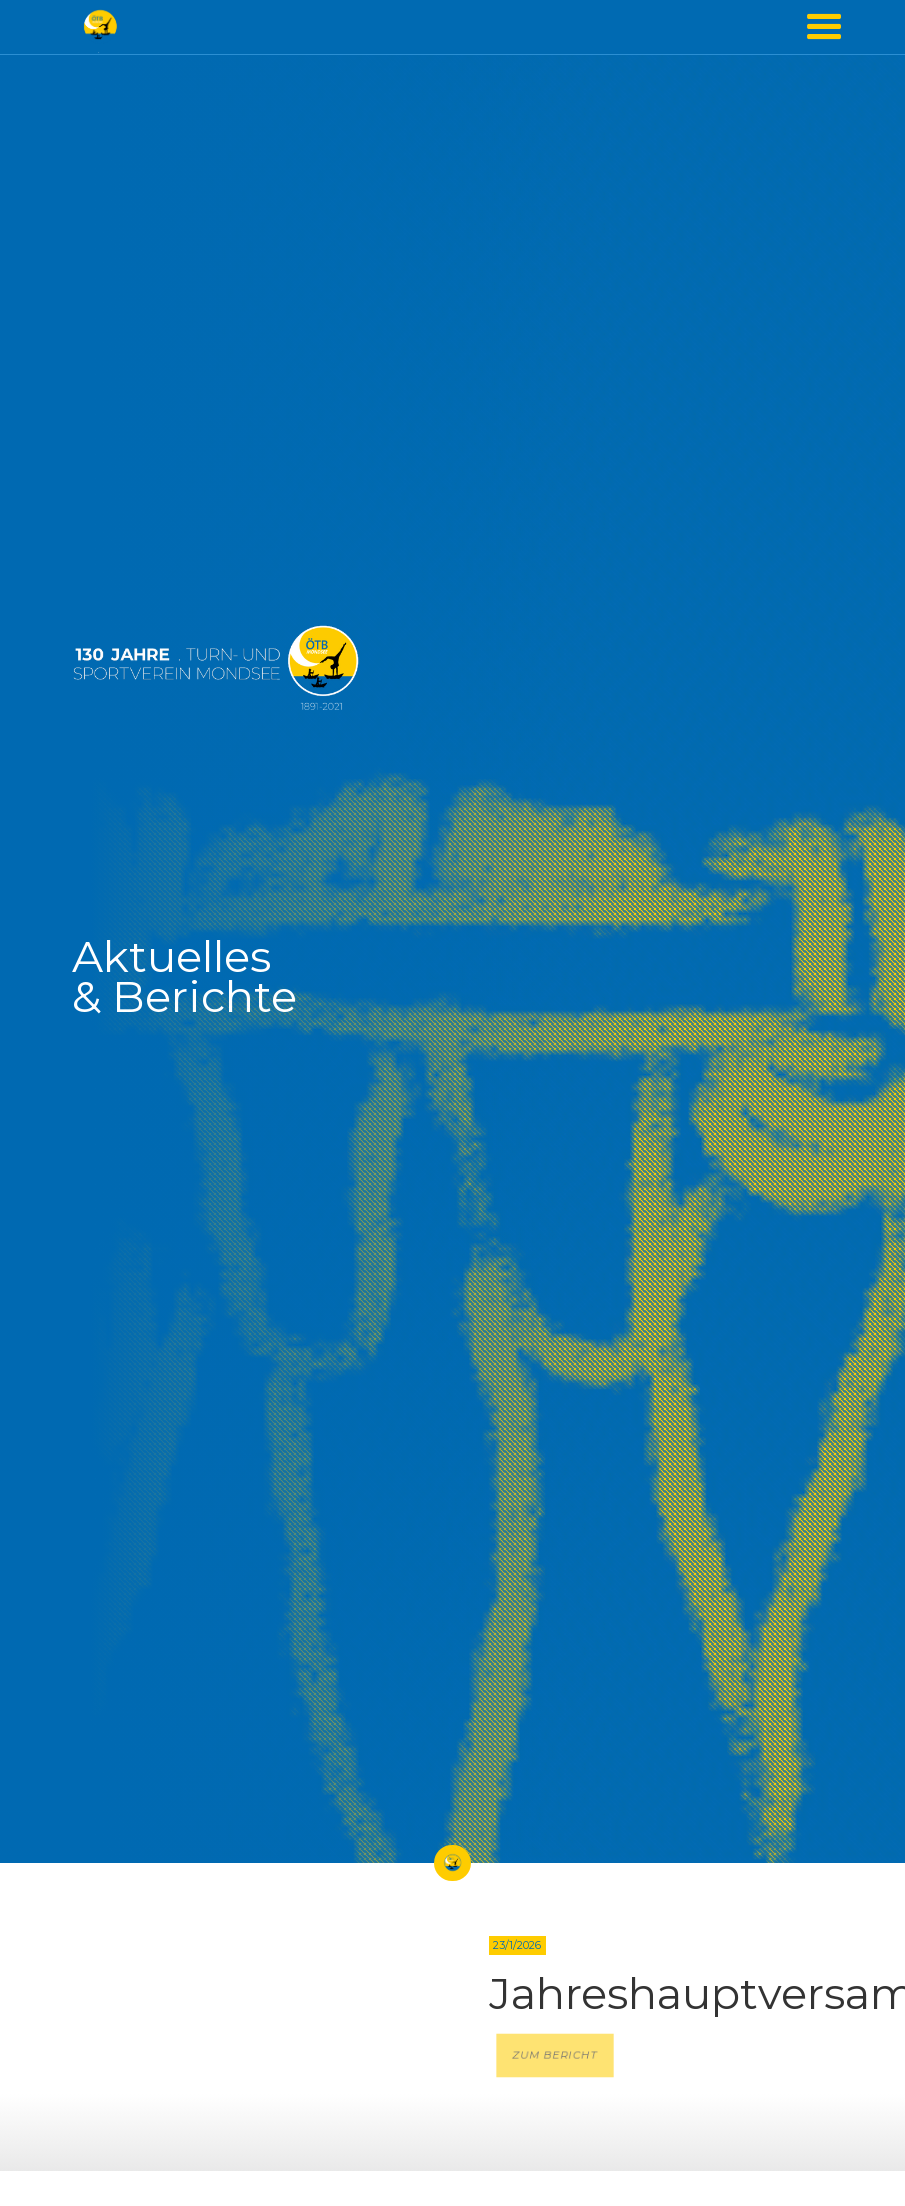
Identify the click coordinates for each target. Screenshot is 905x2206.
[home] (100, 27)
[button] (824, 27)
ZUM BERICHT (555, 2056)
